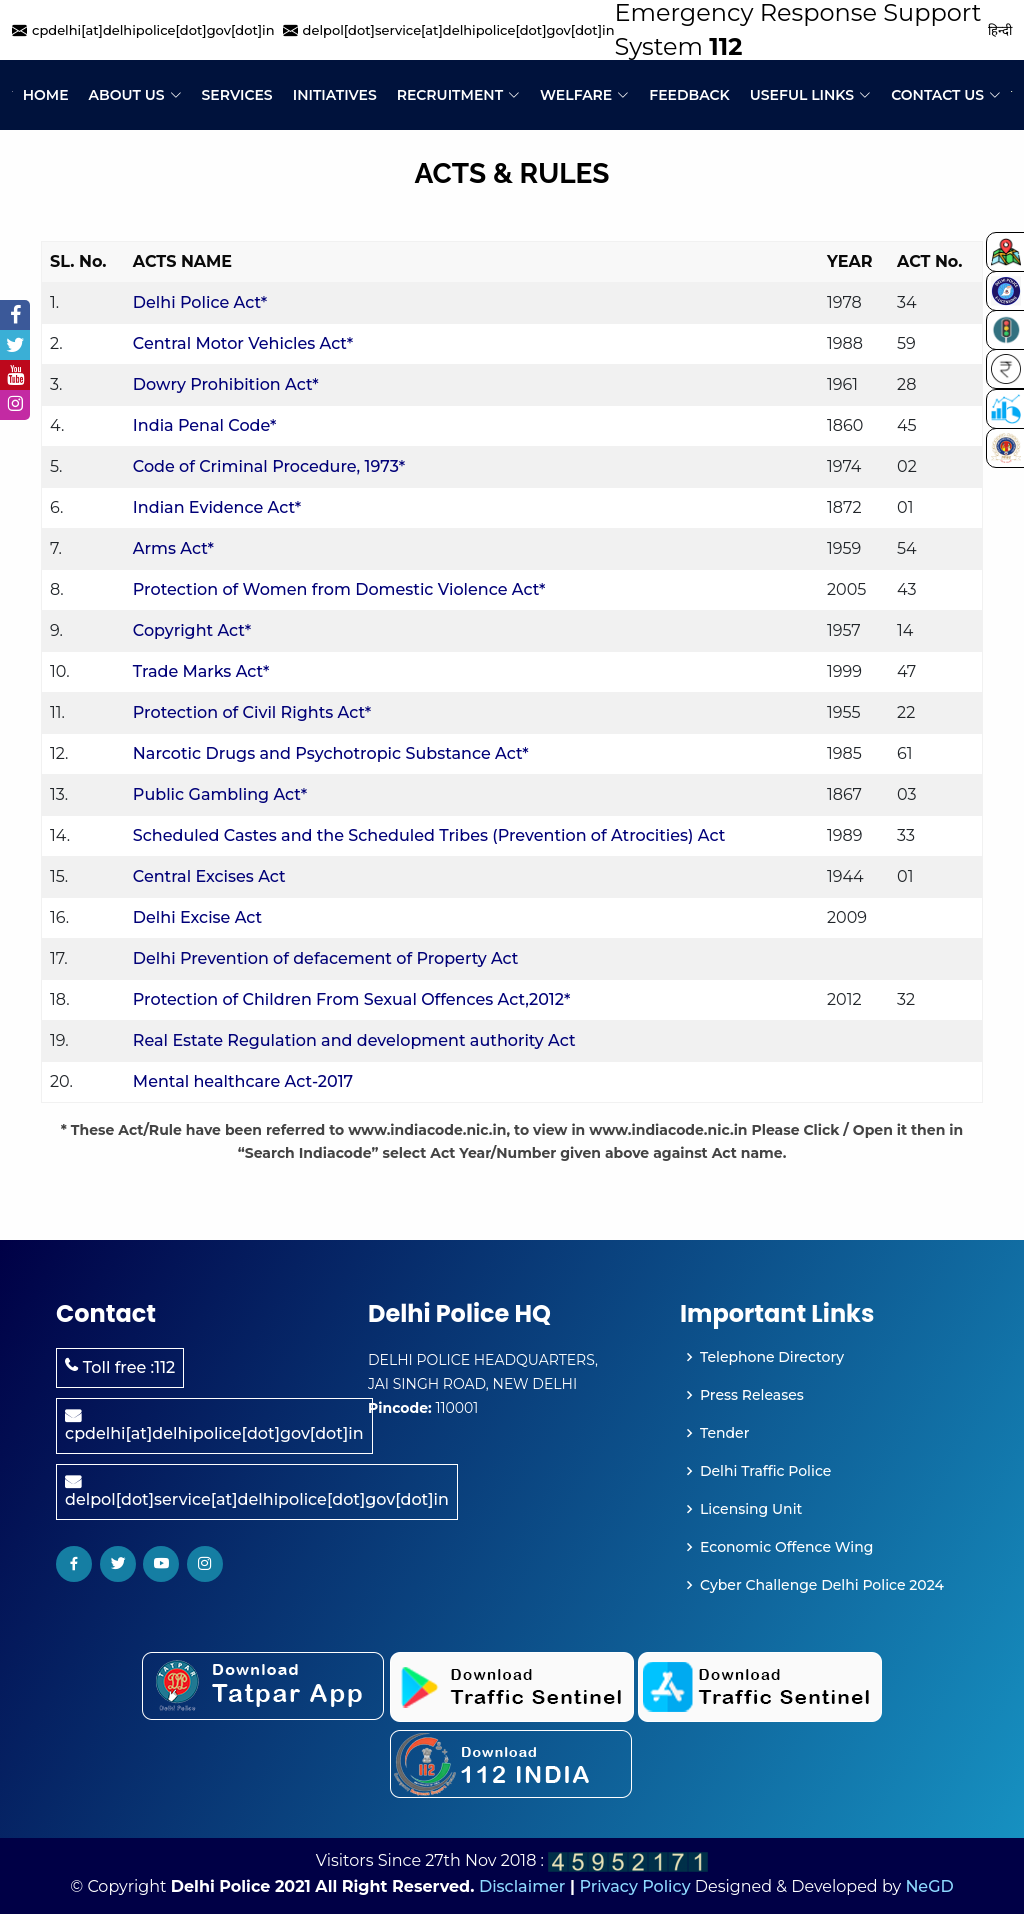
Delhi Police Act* (200, 302)
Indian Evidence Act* (217, 507)
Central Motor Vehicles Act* (243, 343)
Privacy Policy (634, 1886)
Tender (724, 1433)
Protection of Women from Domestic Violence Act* (339, 589)
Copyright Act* (192, 630)
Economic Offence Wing (786, 1547)
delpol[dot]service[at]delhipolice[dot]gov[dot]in (257, 1491)
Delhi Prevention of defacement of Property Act (326, 958)
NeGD (929, 1886)
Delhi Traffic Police (765, 1471)
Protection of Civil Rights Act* (252, 712)
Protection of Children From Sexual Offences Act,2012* (352, 999)
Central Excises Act (209, 876)
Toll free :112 (120, 1367)
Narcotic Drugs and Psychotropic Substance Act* (331, 753)
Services (237, 95)
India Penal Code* (205, 425)
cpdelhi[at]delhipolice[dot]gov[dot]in (214, 1425)
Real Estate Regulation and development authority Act (354, 1040)
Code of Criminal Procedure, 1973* (269, 466)
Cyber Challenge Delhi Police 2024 (822, 1585)
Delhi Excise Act (197, 917)
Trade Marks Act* (201, 671)
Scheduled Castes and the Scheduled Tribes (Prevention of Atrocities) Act (429, 835)
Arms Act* (173, 548)
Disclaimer (522, 1886)
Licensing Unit (751, 1509)
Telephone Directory (772, 1357)
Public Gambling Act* (220, 794)
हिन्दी (1000, 30)
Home (46, 95)
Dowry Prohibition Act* (226, 384)
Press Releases (752, 1395)
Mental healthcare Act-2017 (243, 1081)
